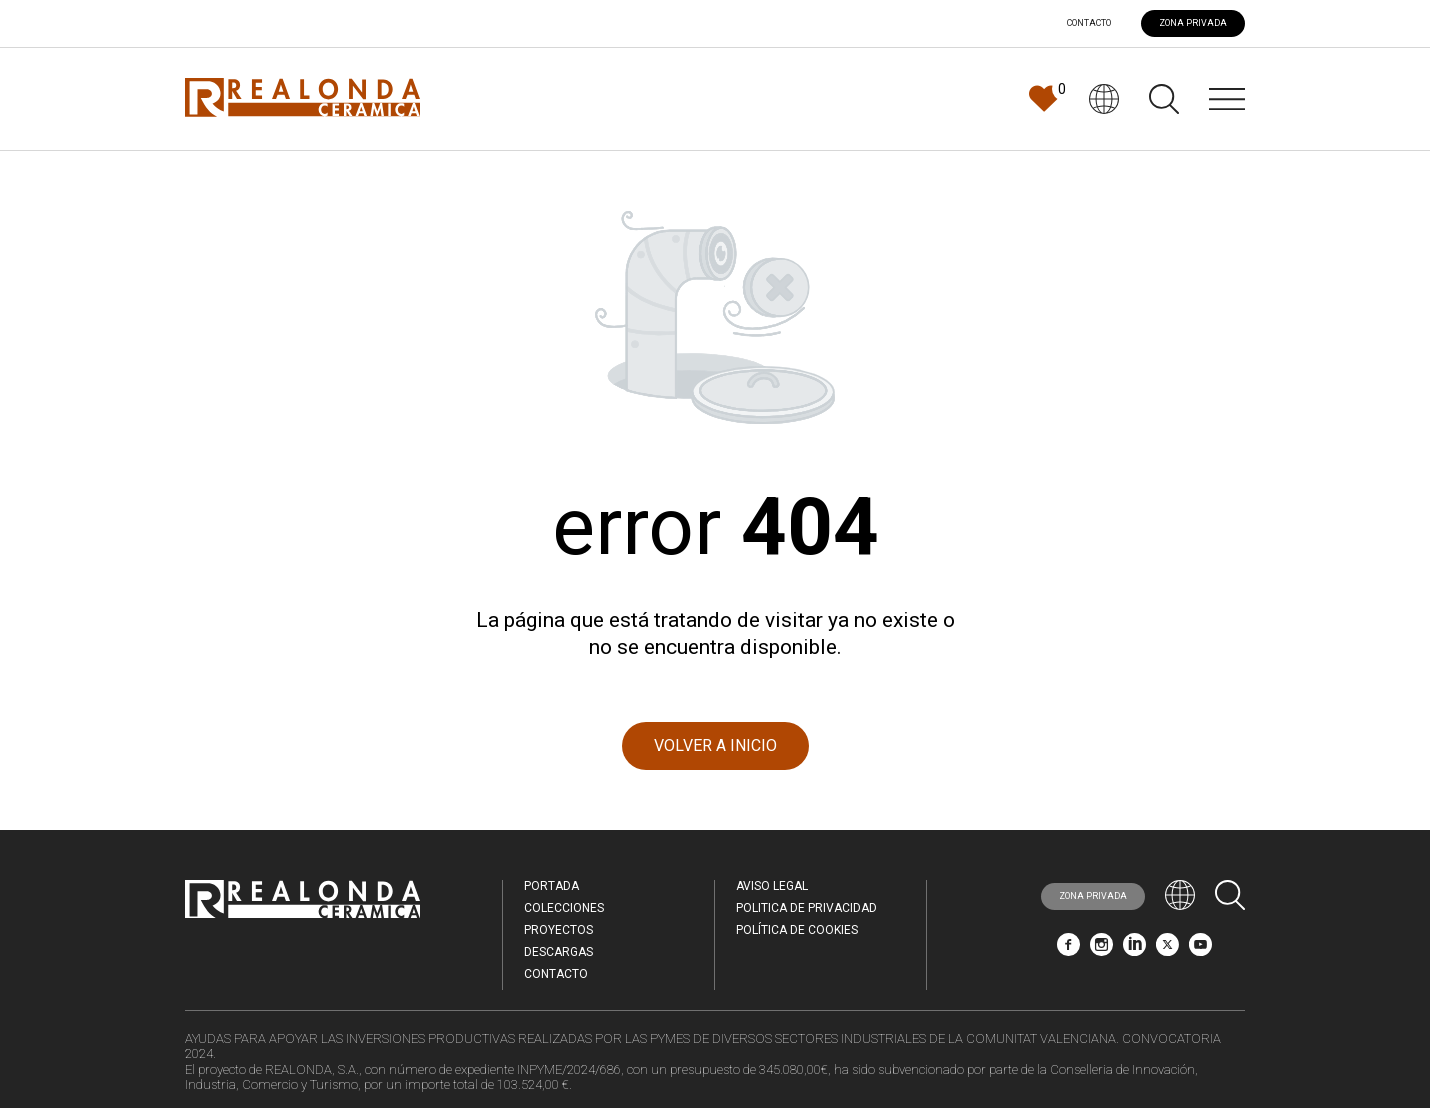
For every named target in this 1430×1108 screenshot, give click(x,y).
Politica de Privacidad (806, 908)
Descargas (558, 952)
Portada (551, 886)
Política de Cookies (797, 930)
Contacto (1089, 23)
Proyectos (558, 930)
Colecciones (564, 908)
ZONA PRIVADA (1193, 23)
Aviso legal (772, 886)
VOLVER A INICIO (715, 745)
